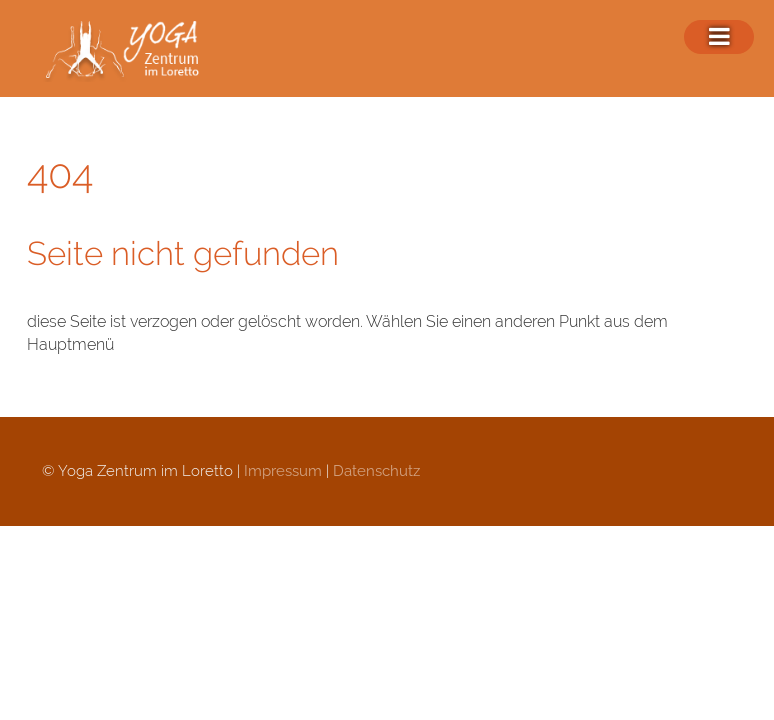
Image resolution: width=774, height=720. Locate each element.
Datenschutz (376, 471)
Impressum (283, 471)
